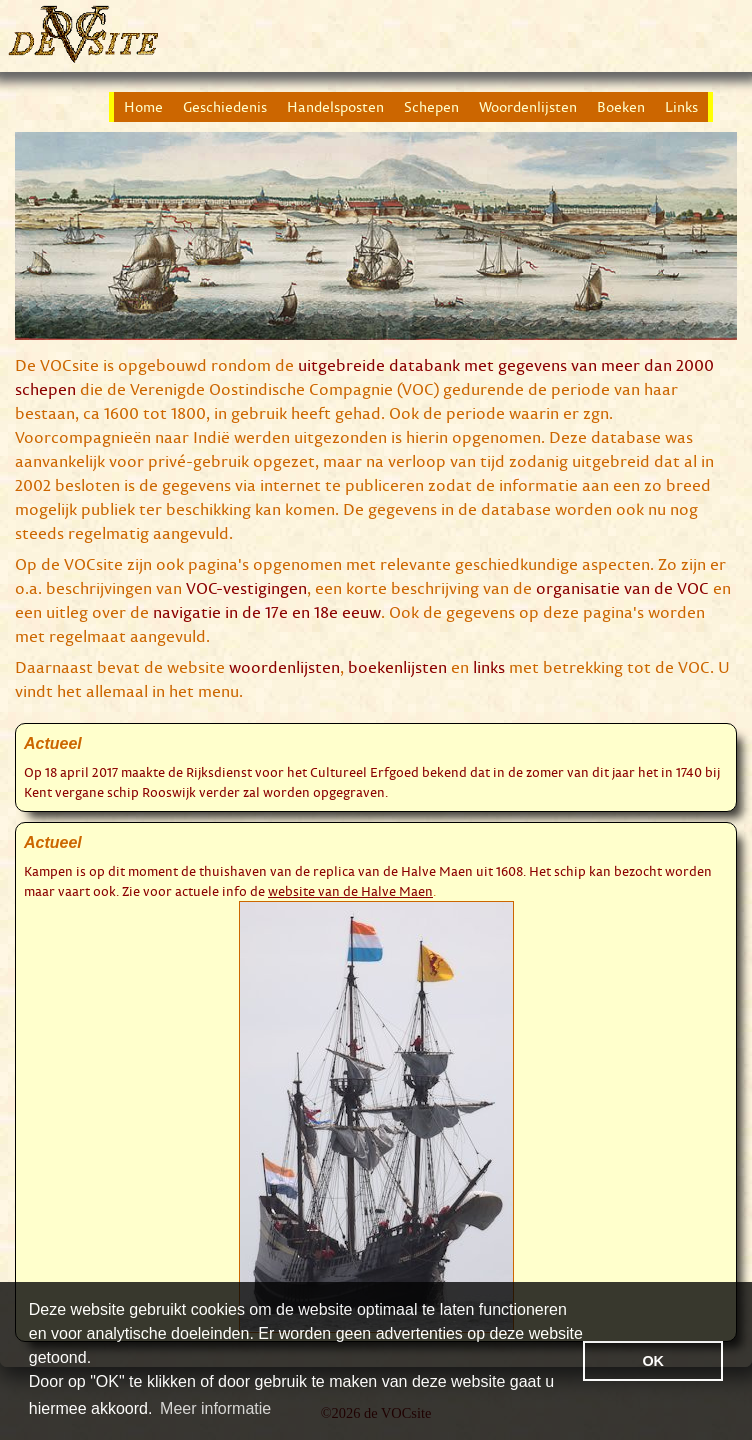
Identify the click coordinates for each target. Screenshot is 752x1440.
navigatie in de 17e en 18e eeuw (267, 612)
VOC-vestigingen (246, 588)
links (489, 667)
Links (681, 107)
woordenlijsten (284, 667)
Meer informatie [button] (215, 1408)
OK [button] (653, 1361)
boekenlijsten (397, 667)
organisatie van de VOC (622, 588)
